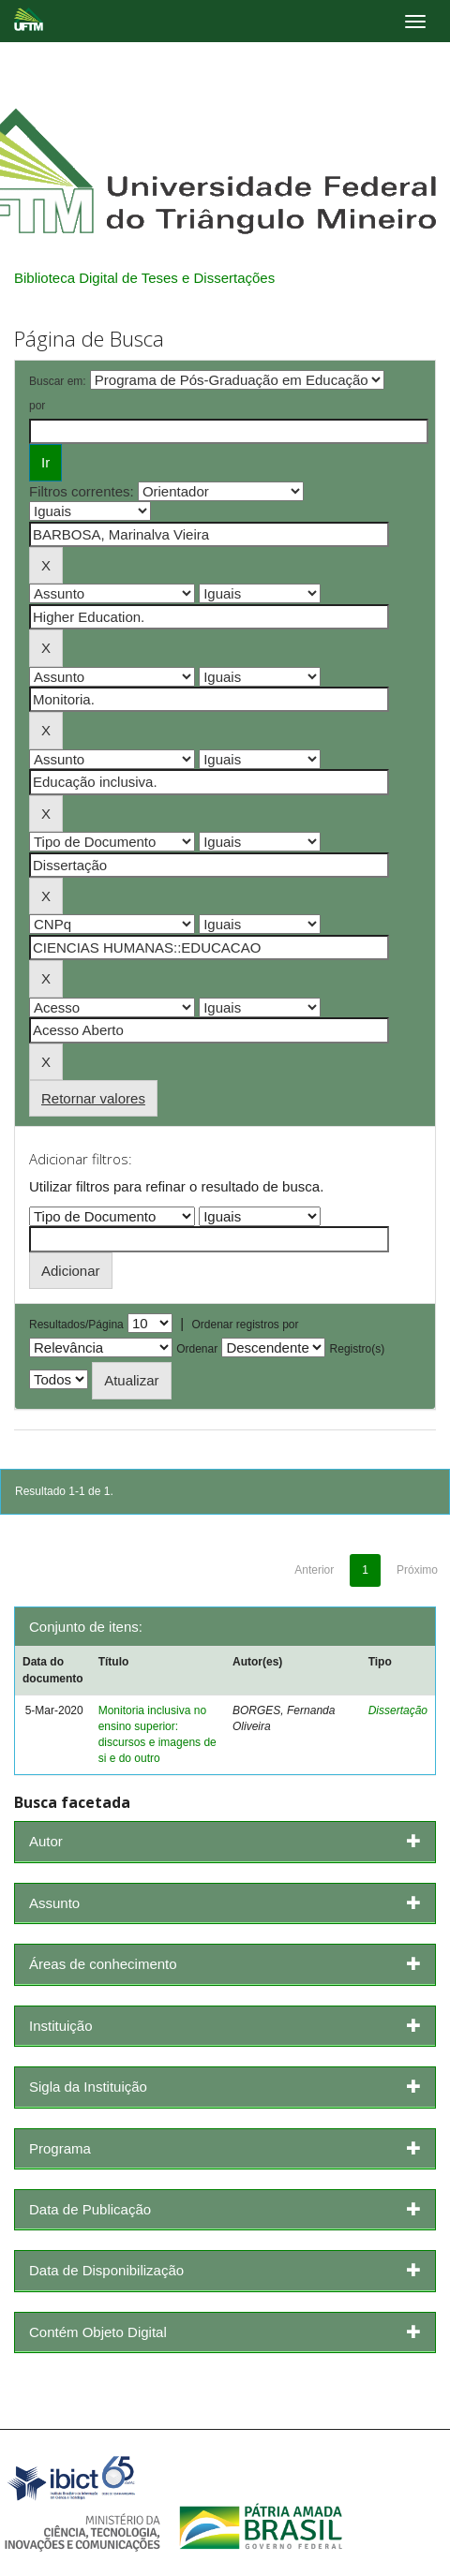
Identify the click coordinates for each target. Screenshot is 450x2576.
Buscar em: (57, 381)
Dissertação (398, 1710)
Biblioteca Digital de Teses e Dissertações (144, 278)
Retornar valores (93, 1098)
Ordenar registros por (244, 1324)
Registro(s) (357, 1348)
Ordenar (197, 1348)
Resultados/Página (76, 1324)
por (37, 405)
